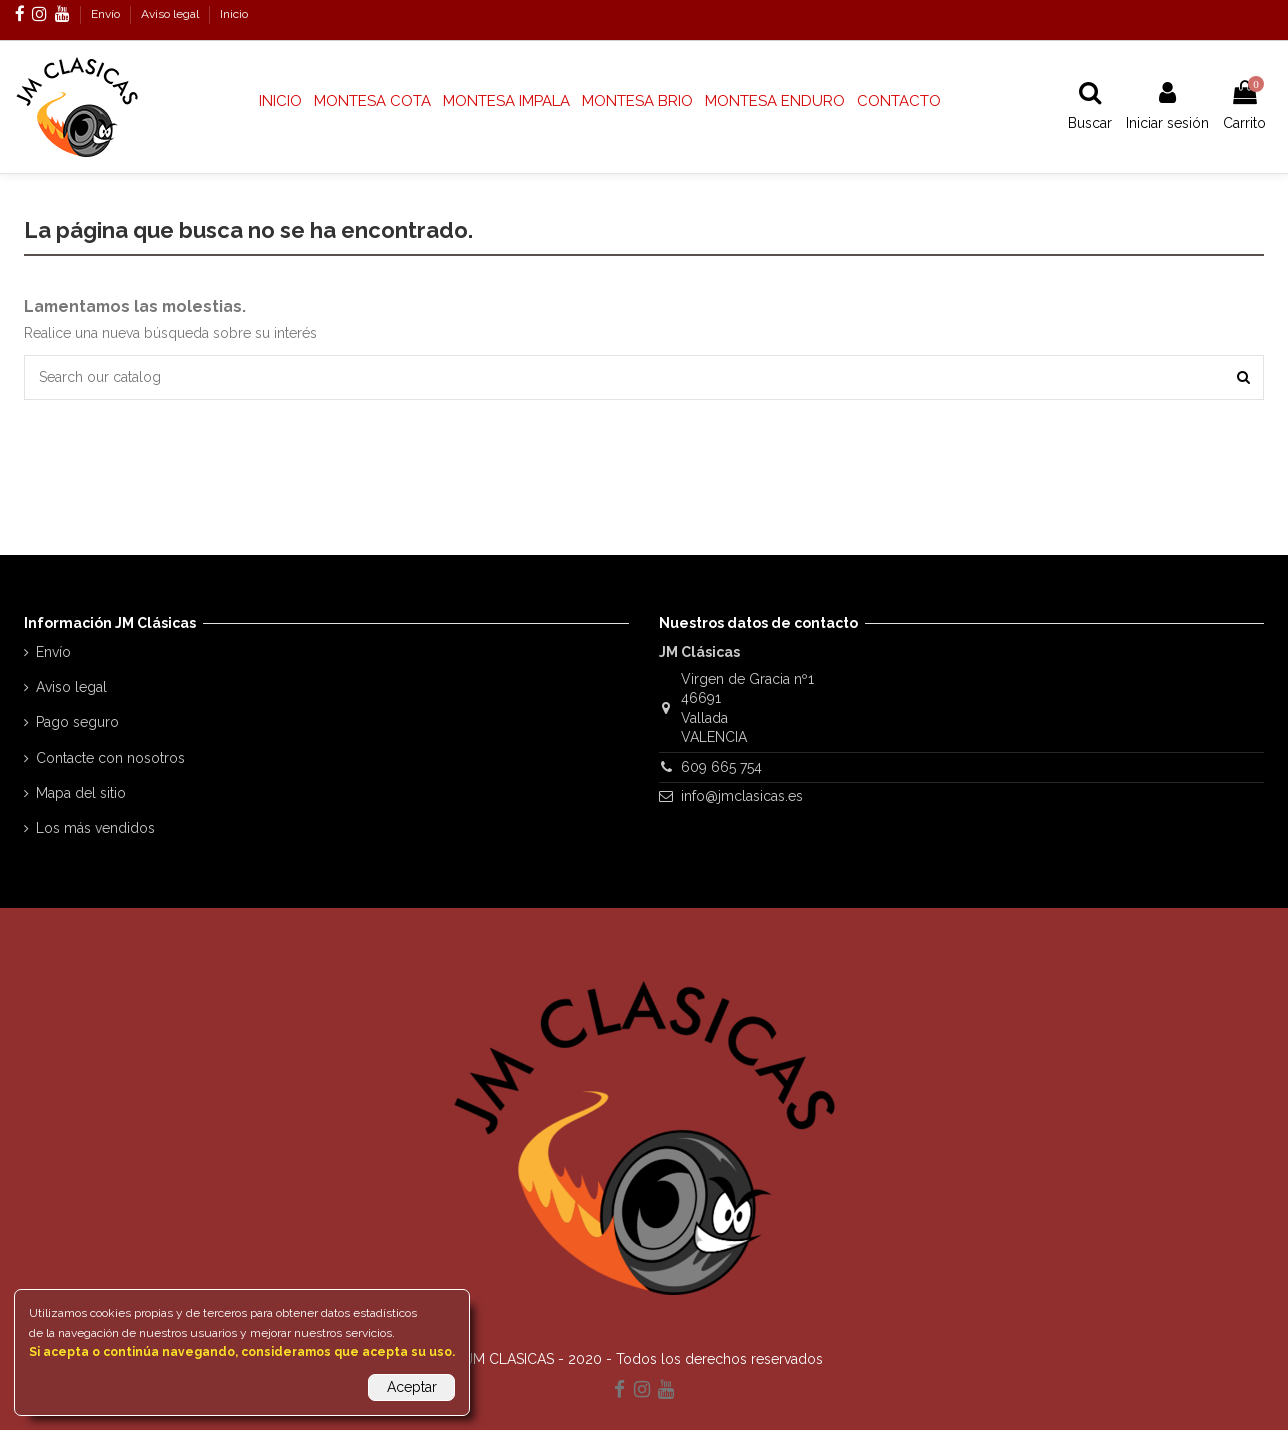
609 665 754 (721, 767)
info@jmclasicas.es (742, 796)
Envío (107, 14)
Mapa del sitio (81, 793)
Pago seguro (77, 722)
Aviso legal (171, 14)
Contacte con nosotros (110, 758)
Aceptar (412, 1387)
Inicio (234, 14)
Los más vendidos (95, 828)
